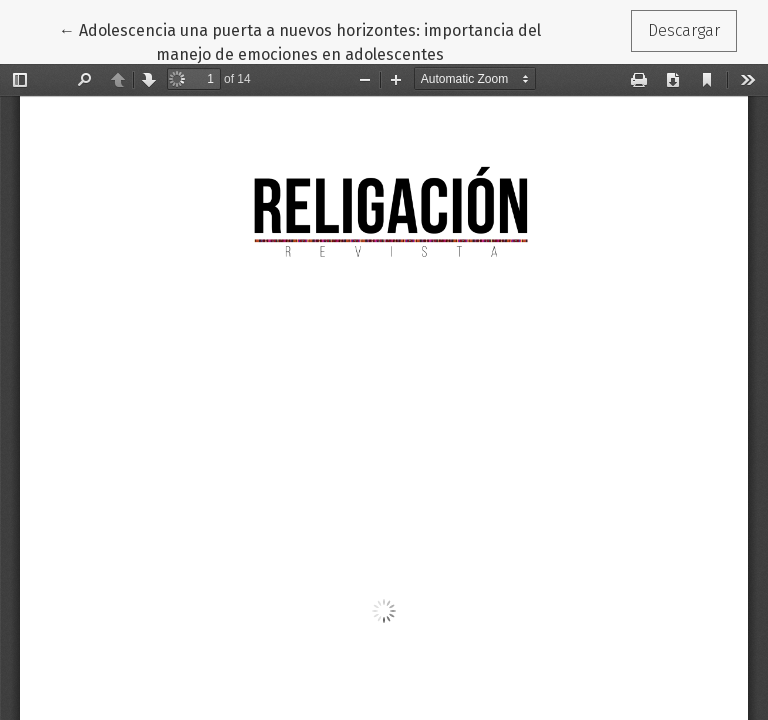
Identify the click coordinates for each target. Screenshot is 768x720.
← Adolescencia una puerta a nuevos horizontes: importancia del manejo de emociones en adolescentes (300, 41)
